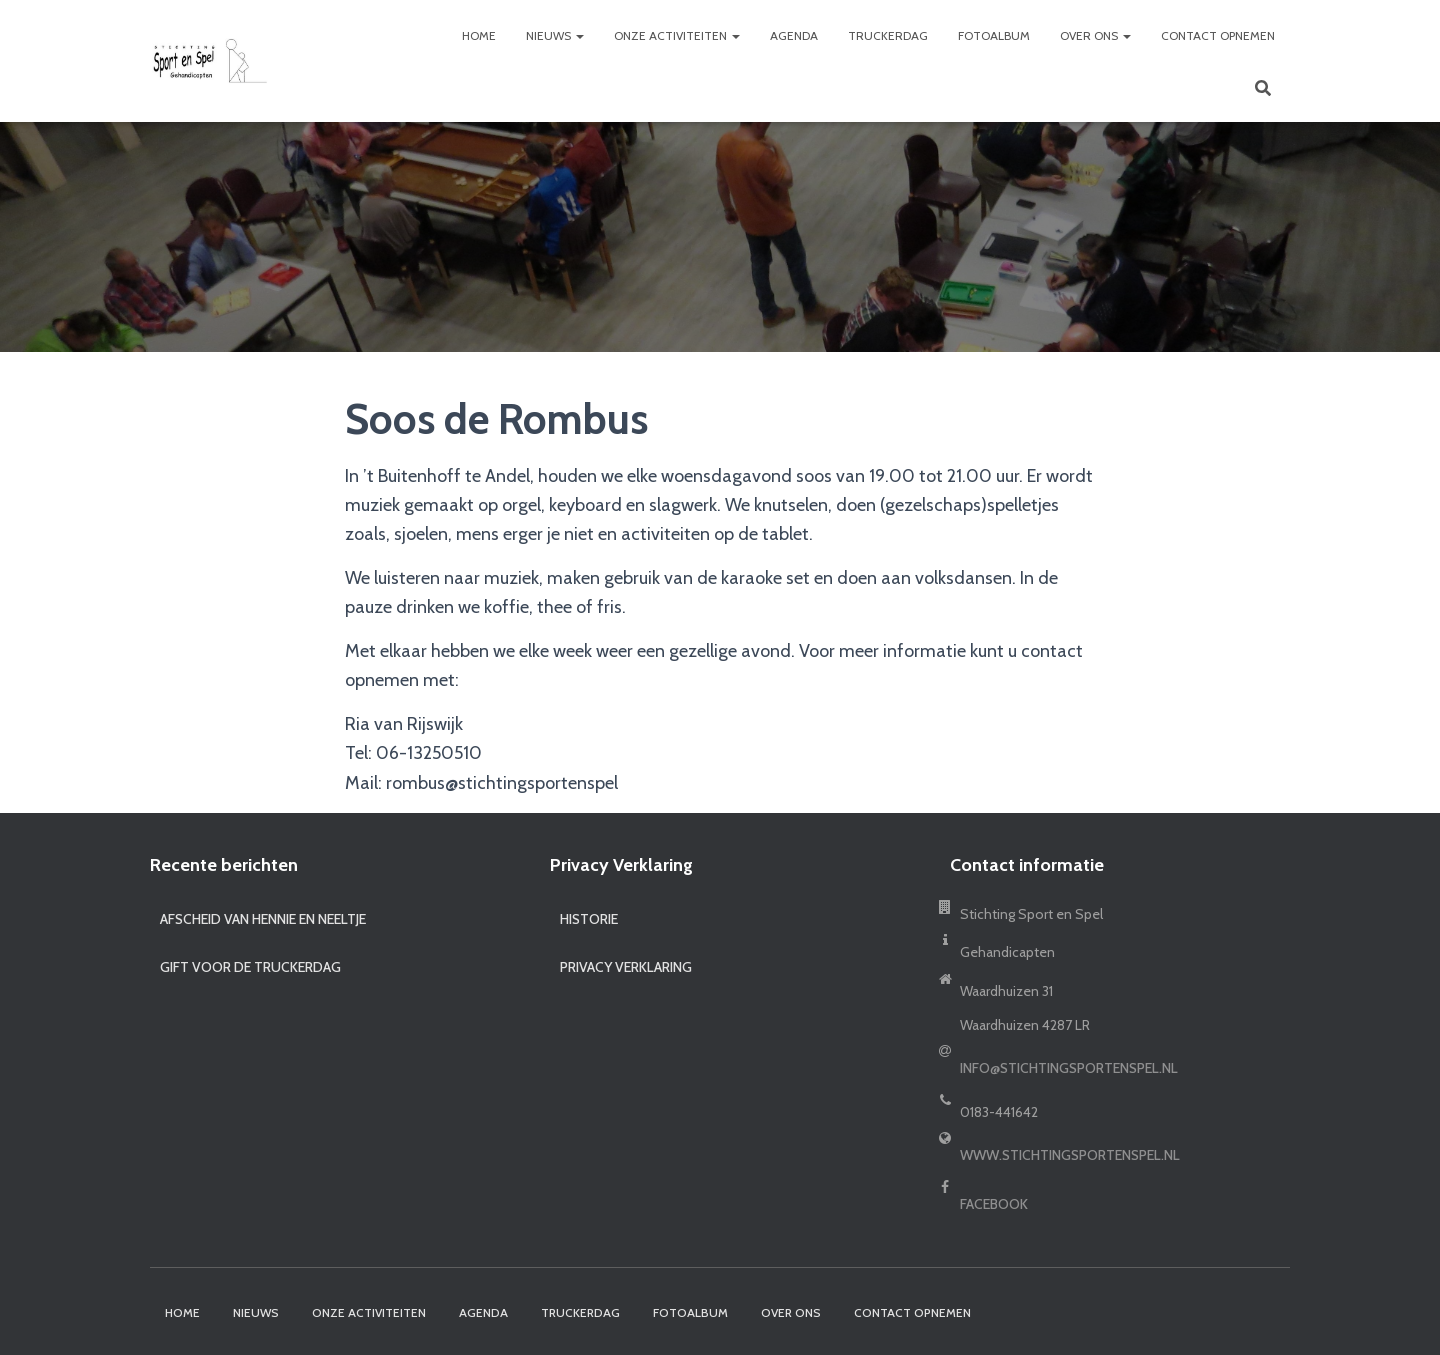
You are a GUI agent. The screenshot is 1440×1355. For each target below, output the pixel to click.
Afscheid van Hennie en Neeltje (263, 919)
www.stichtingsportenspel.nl (1070, 1155)
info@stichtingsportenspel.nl (1069, 1068)
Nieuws (555, 35)
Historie (589, 919)
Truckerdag (888, 35)
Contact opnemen (1218, 35)
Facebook (994, 1204)
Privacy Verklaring (626, 967)
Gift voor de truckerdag (250, 967)
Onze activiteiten (677, 35)
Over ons (1095, 35)
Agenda (794, 35)
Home (479, 35)
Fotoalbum (994, 35)
